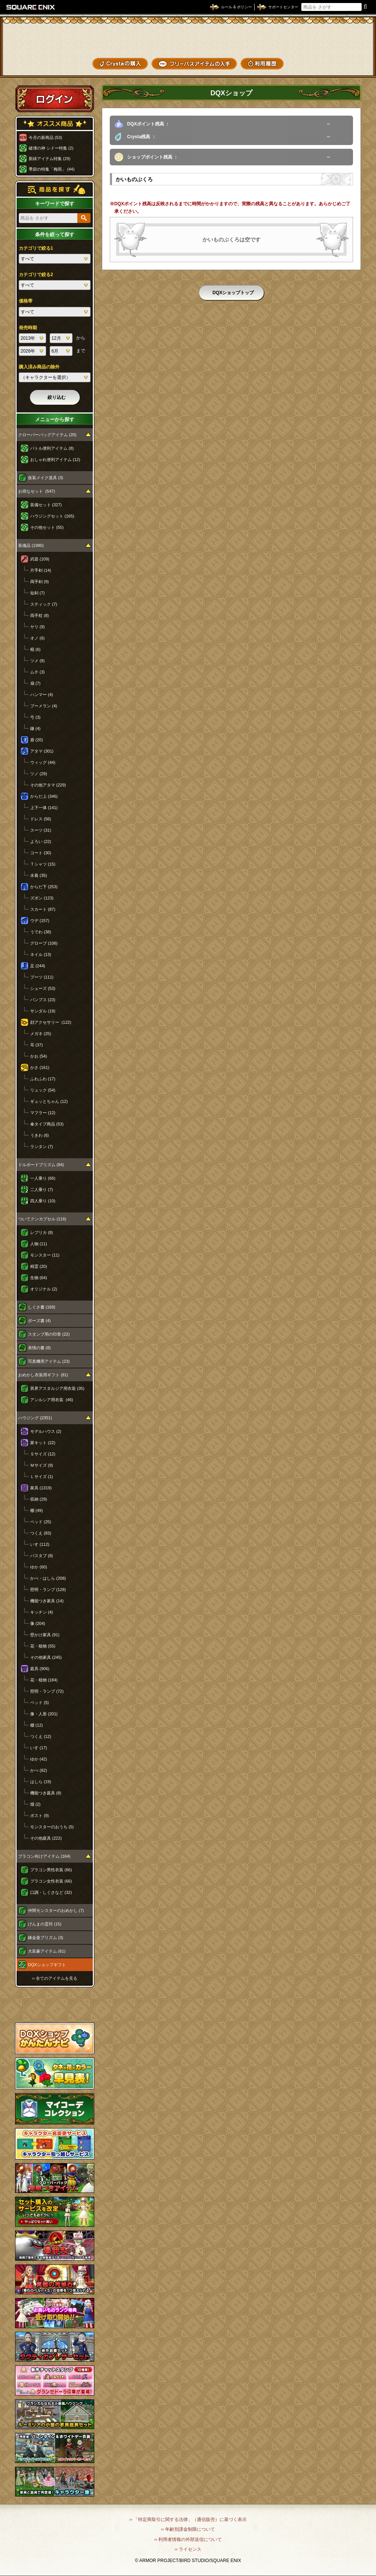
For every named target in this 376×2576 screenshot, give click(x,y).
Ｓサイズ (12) (42, 1454)
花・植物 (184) (44, 1680)
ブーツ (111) (42, 977)
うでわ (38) (40, 932)
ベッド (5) (39, 1702)
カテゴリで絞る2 (36, 274)
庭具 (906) (39, 1668)
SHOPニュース (345, 63)
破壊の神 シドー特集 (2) (51, 148)
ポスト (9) (39, 1815)
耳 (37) (36, 1045)
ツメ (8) (37, 660)
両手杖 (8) (39, 615)
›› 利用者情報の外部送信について (188, 2539)
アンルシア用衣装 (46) (51, 1399)
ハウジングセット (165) (52, 516)
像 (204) (37, 1623)
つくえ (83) (40, 1533)
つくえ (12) (40, 1736)
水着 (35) (38, 875)
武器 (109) (39, 559)
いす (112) (39, 1544)
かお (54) (38, 1056)
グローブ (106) (44, 943)
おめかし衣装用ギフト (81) (43, 1375)
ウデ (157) (39, 920)
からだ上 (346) (44, 796)
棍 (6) (35, 649)
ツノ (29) (38, 773)
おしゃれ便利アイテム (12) (55, 459)
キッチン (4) (41, 1612)
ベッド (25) (40, 1521)
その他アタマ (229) (48, 785)
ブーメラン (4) (43, 706)
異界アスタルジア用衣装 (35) (57, 1388)
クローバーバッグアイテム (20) (47, 434)
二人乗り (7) (41, 1189)
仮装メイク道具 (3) (45, 477)
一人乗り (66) (42, 1178)
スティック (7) (43, 604)
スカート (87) (42, 909)
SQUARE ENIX (31, 7)
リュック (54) (42, 1090)
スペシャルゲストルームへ (55, 2005)
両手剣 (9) (39, 581)
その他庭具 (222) (46, 1838)
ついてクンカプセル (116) (42, 1219)
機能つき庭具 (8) (45, 1793)
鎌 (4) (35, 728)
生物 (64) (38, 1277)
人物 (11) (38, 1243)
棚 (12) (36, 1725)
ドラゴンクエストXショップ (188, 37)
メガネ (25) (40, 1033)
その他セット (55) (47, 527)
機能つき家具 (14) (47, 1601)
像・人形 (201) (44, 1714)
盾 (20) (36, 740)
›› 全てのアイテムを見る (54, 1978)
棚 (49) (36, 1510)
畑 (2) (35, 1804)
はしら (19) (40, 1781)
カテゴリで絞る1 (36, 248)
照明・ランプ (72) (47, 1691)
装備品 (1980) (31, 545)
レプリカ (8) (41, 1232)
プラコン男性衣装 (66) (51, 1869)
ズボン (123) (42, 898)
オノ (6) (37, 638)
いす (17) (38, 1747)
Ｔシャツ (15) (42, 864)
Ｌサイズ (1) (41, 1476)
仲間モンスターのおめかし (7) (56, 1910)
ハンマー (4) (41, 694)
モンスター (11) (45, 1255)
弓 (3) (35, 717)
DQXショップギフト (47, 1964)
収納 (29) (38, 1499)
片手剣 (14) (40, 570)
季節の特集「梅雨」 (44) (52, 169)
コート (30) (40, 853)
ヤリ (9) (37, 627)
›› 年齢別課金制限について (188, 2529)
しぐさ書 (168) (41, 1307)
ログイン (54, 98)
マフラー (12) (42, 1112)
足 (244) (37, 966)
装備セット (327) (46, 504)
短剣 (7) (37, 593)
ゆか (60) (38, 1567)
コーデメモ (345, 51)
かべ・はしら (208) (48, 1578)
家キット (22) (42, 1442)
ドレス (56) (40, 819)
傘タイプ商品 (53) (47, 1124)
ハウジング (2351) (35, 1418)
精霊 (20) (38, 1266)
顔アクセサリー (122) (50, 1022)
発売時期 (28, 327)
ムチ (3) (37, 672)
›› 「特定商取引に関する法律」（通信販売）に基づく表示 (188, 2519)
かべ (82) (38, 1770)
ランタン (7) (41, 1146)
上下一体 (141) (44, 807)
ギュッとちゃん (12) (49, 1101)
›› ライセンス (188, 2549)
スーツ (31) (40, 830)
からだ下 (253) (44, 886)
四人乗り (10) (42, 1201)
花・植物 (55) (42, 1646)
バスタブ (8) (41, 1555)
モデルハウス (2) (45, 1431)
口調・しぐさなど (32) (51, 1892)
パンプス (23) (42, 999)
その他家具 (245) (46, 1657)
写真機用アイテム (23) (49, 1361)
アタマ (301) (42, 751)
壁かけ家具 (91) (45, 1634)
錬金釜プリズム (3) (45, 1937)
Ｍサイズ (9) (41, 1465)
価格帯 (25, 301)
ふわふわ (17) (42, 1079)
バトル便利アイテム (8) (52, 448)
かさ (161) (39, 1067)
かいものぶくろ (345, 39)
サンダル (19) (42, 1011)
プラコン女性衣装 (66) (51, 1881)
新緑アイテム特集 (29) (50, 158)
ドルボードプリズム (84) (41, 1164)
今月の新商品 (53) (45, 137)
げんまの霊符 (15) (44, 1924)
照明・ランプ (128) (48, 1589)
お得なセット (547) (36, 491)
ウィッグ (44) (42, 762)
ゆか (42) (38, 1759)
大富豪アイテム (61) (47, 1951)
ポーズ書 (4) (39, 1320)
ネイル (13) (40, 954)
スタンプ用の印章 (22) (49, 1334)
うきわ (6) (39, 1135)
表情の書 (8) (39, 1347)
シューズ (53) (42, 988)
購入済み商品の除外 (39, 367)
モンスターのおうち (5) (52, 1827)
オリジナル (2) (43, 1289)
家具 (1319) (41, 1488)
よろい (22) (40, 841)
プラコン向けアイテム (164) (44, 1856)
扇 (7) (35, 683)
